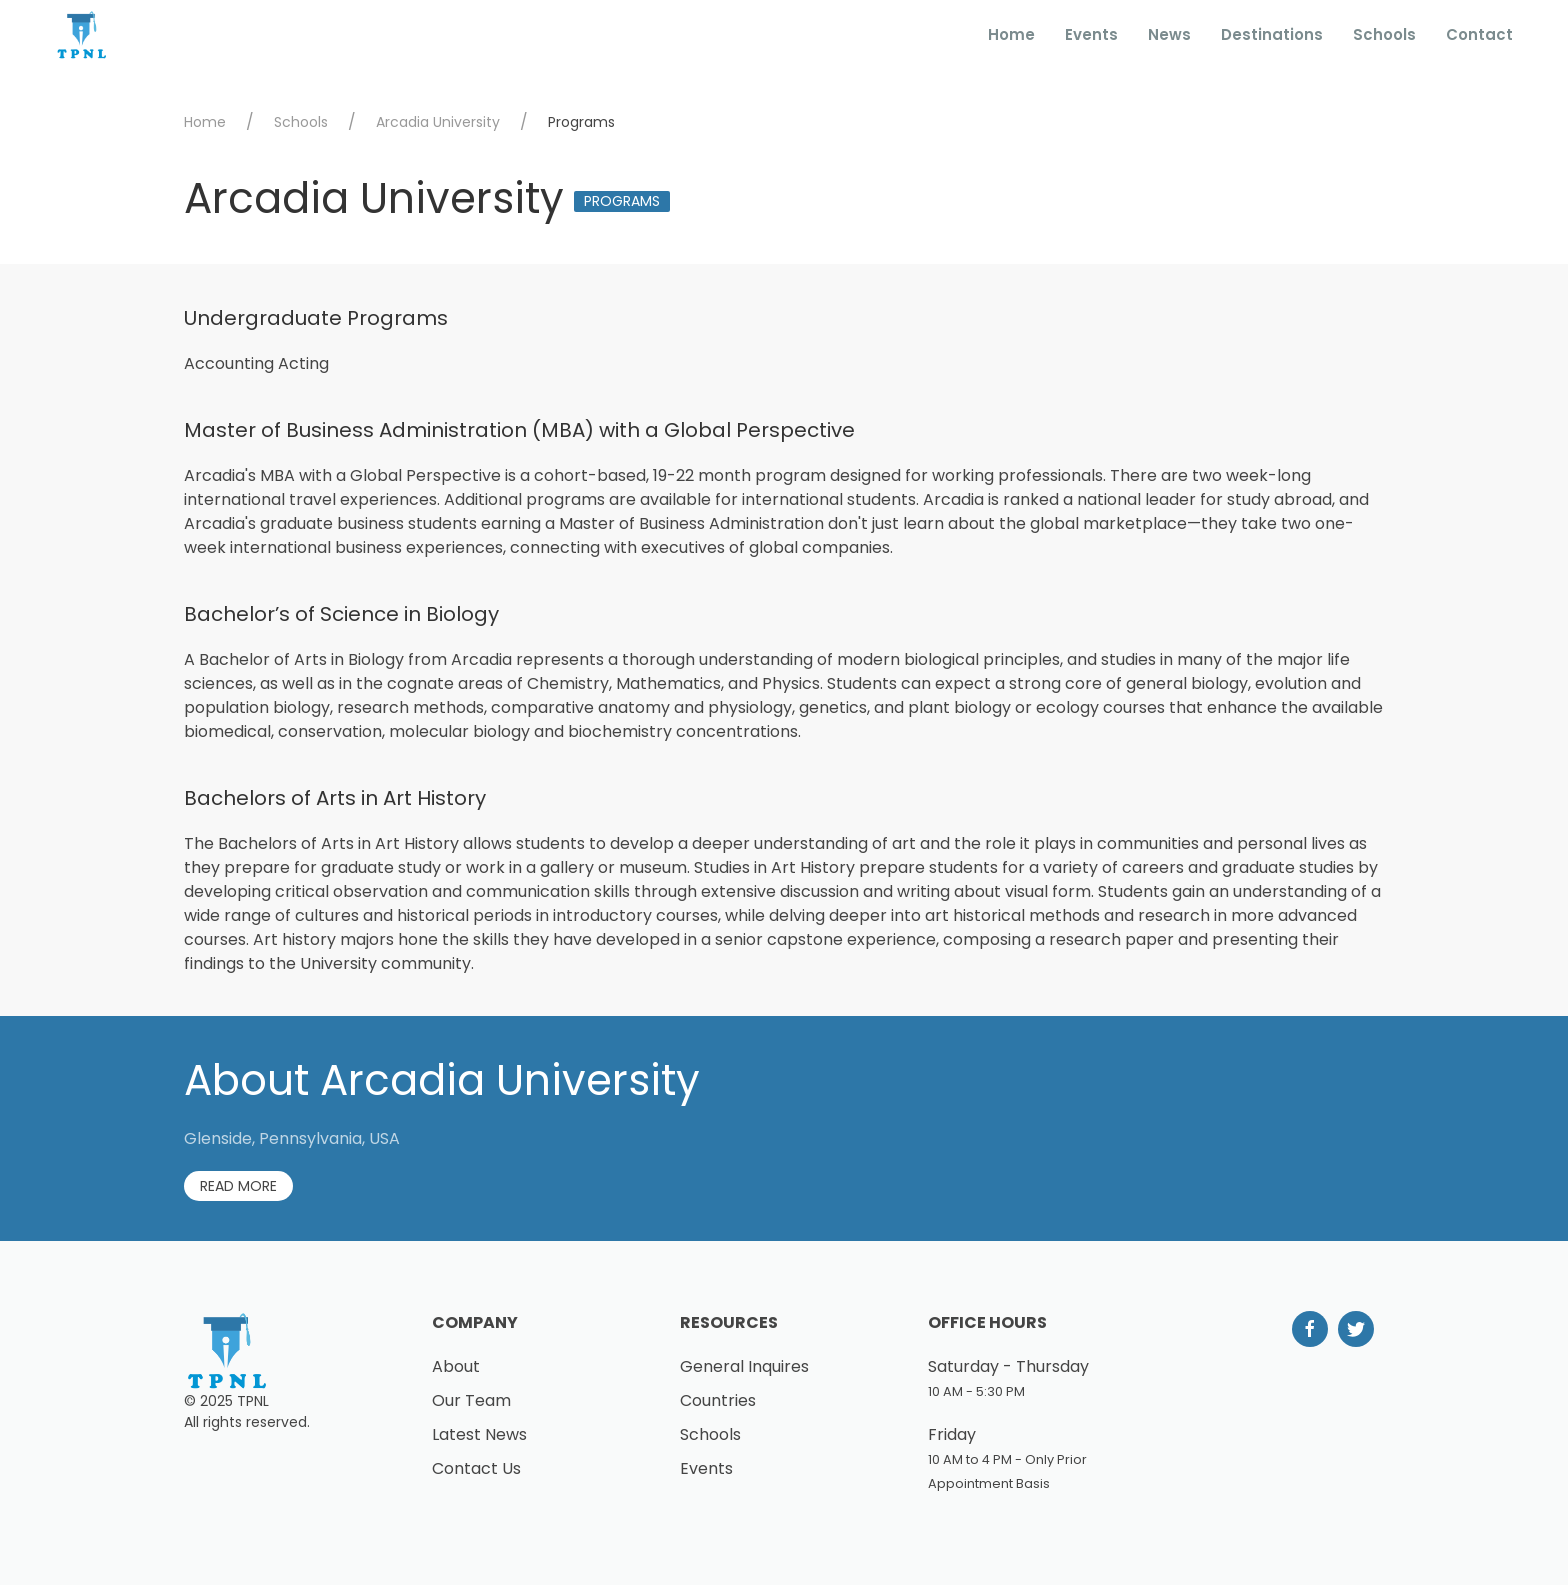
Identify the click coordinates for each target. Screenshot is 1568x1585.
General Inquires (744, 1366)
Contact (1479, 34)
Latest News (479, 1434)
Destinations (1272, 34)
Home (1011, 34)
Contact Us (476, 1468)
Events (1091, 34)
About (456, 1366)
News (1169, 34)
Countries (718, 1400)
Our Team (471, 1400)
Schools (1384, 34)
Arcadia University (438, 122)
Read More (238, 1186)
